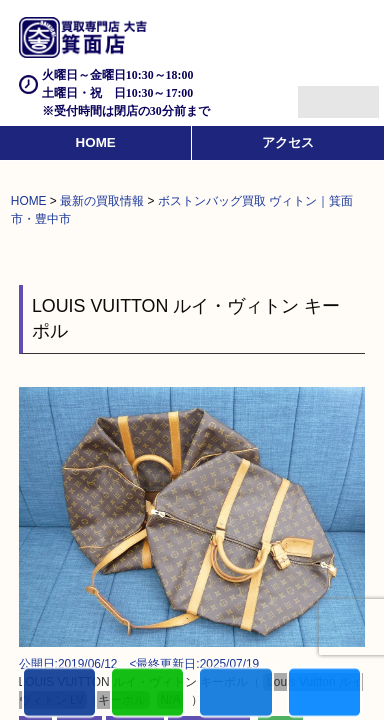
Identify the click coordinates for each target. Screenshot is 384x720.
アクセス (288, 142)
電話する (59, 693)
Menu (316, 93)
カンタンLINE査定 (147, 693)
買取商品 (235, 693)
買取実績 (324, 693)
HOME (96, 142)
